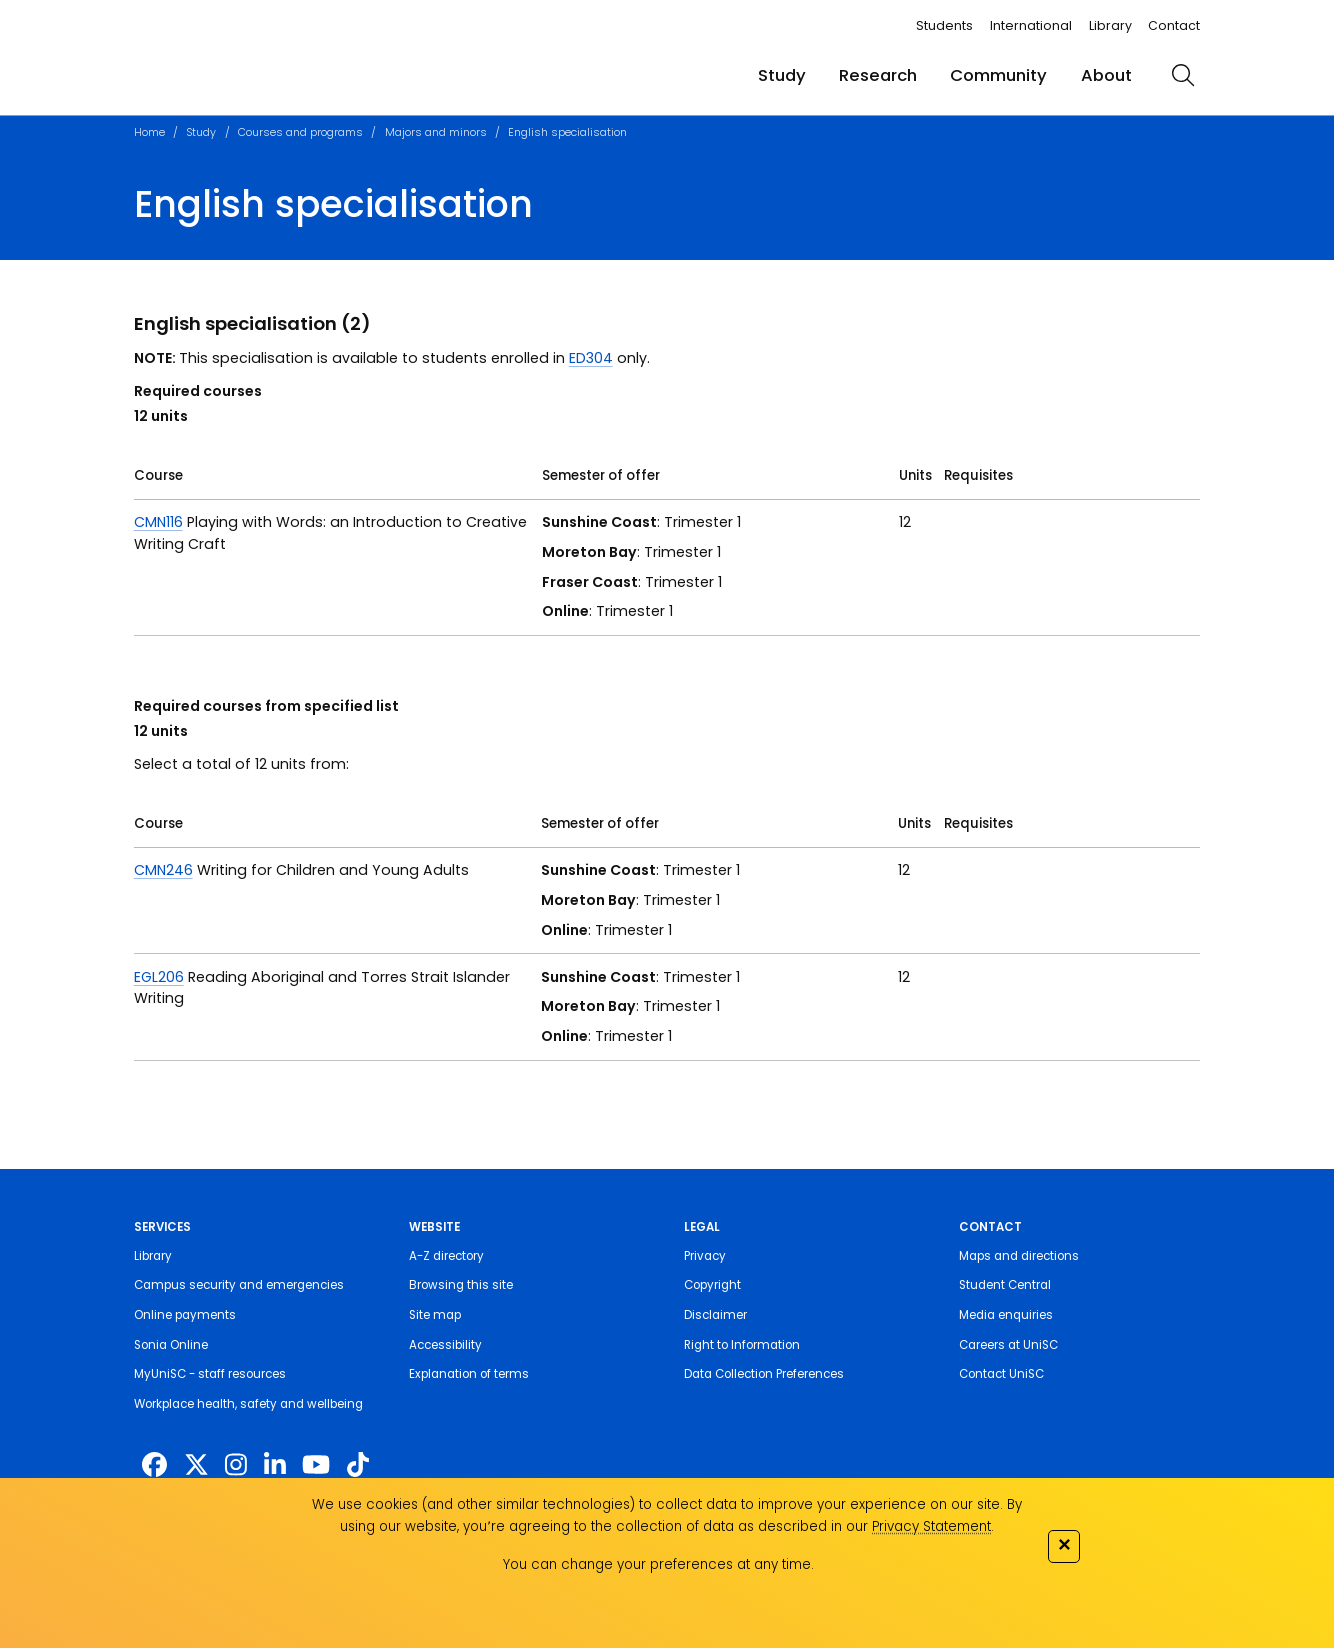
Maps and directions (1019, 1256)
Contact (1174, 25)
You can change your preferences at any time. (658, 1564)
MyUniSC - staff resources (210, 1374)
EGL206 (159, 977)
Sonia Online (171, 1345)
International (1031, 25)
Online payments (185, 1315)
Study (782, 75)
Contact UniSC (1001, 1374)
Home (149, 132)
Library (1110, 25)
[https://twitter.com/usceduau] (196, 1464)
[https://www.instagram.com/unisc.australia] (236, 1464)
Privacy (705, 1256)
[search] (1182, 75)
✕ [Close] (1064, 1544)
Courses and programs (300, 132)
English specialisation (567, 132)
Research (878, 75)
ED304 (591, 358)
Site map (435, 1315)
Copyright (712, 1285)
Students (944, 25)
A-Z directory (446, 1256)
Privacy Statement (931, 1526)
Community (998, 75)
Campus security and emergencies (239, 1285)
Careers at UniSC (1008, 1345)
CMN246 (163, 870)
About (1106, 75)
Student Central (1005, 1285)
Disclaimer (715, 1315)
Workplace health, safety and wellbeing (248, 1404)
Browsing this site (461, 1285)
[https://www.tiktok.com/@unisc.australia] (358, 1464)
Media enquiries (1006, 1315)
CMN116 (158, 522)
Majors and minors (436, 132)
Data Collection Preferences (764, 1374)
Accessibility (445, 1345)
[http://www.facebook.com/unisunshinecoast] (154, 1464)
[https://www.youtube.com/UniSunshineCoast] (316, 1464)
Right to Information (742, 1345)
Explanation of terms (469, 1374)
